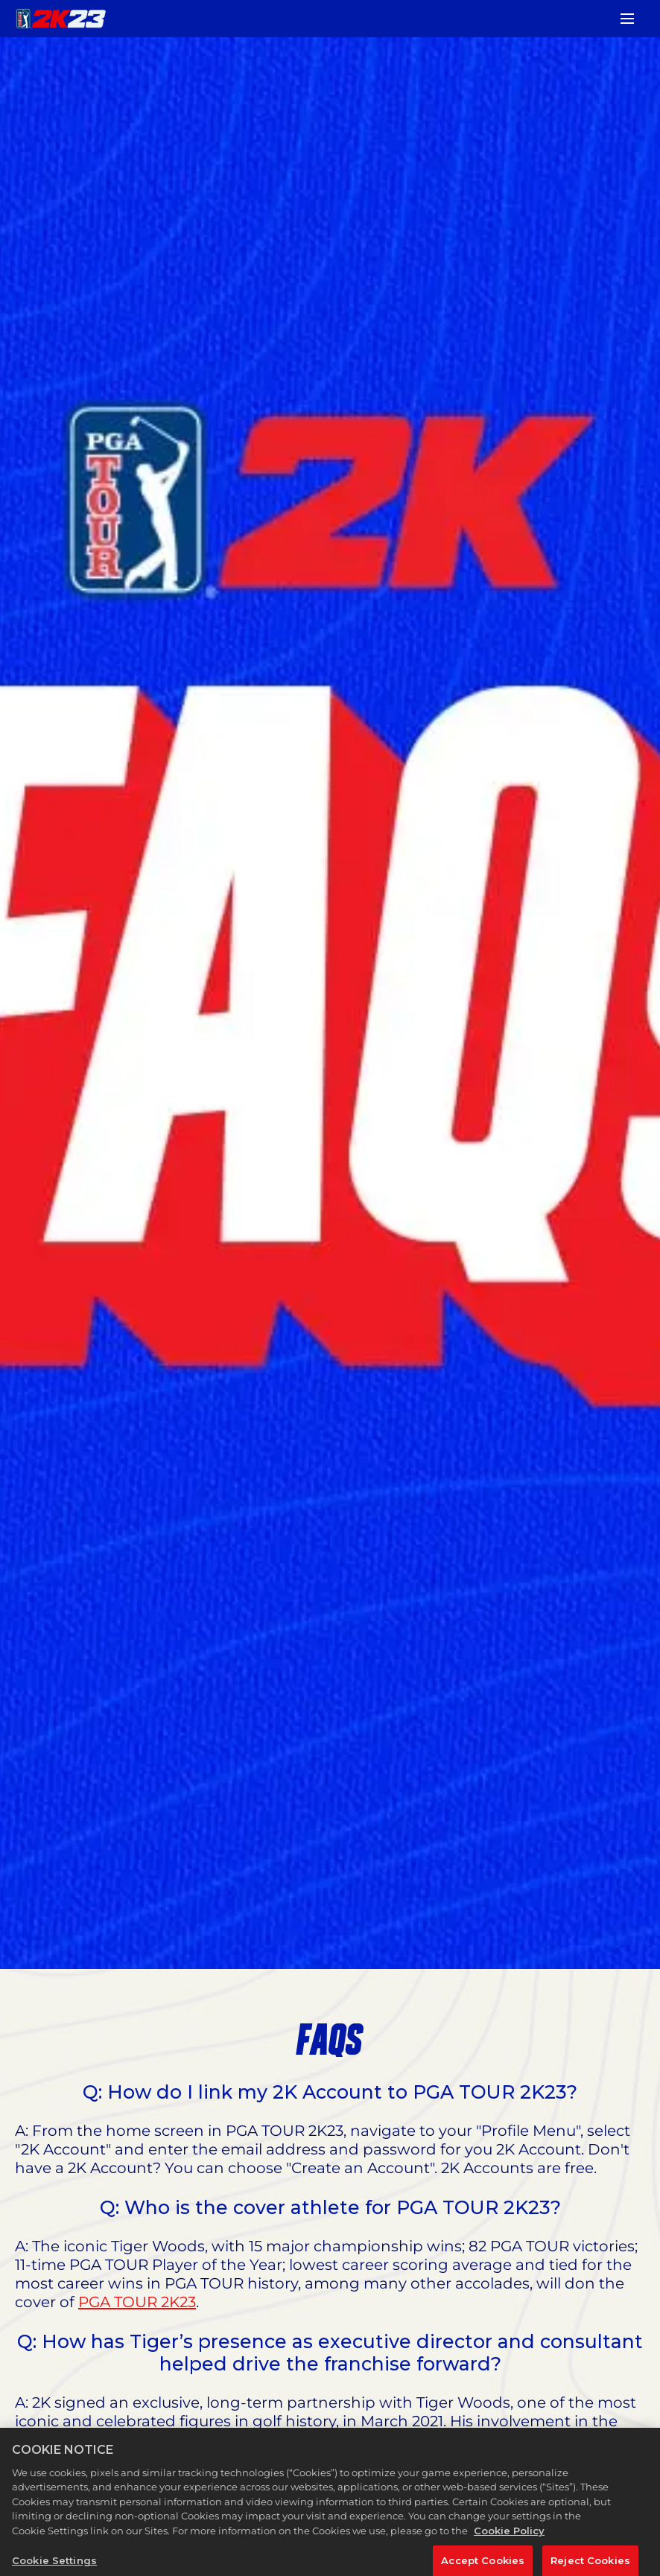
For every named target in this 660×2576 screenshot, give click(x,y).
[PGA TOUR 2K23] (61, 18)
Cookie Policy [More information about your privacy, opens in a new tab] (509, 2539)
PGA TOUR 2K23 (137, 2302)
